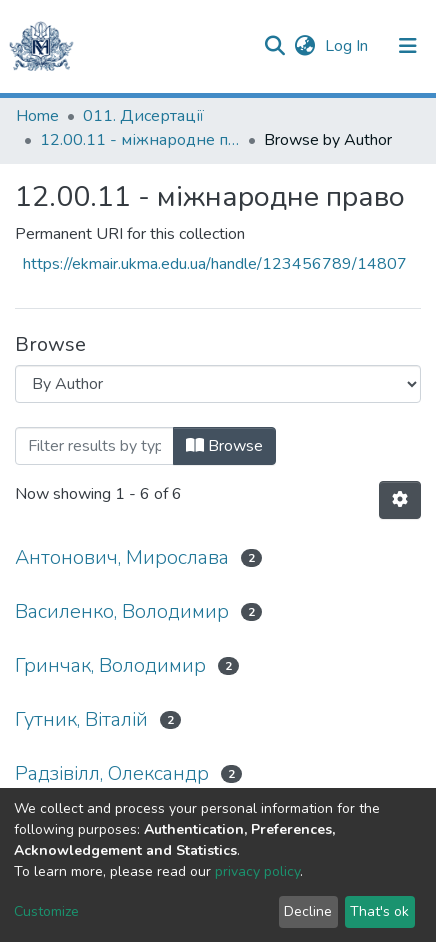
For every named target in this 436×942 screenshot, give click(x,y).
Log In (348, 46)
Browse (224, 446)
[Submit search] (274, 46)
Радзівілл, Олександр (112, 773)
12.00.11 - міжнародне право (140, 140)
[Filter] (94, 446)
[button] (304, 46)
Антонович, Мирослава (122, 557)
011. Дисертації (143, 116)
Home (37, 116)
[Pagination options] (400, 500)
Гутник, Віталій (81, 719)
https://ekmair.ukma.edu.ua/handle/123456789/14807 (215, 264)
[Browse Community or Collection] (218, 384)
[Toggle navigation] (408, 46)
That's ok (379, 911)
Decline (308, 911)
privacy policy (257, 871)
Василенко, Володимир (122, 611)
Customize (46, 911)
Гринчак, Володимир (110, 665)
